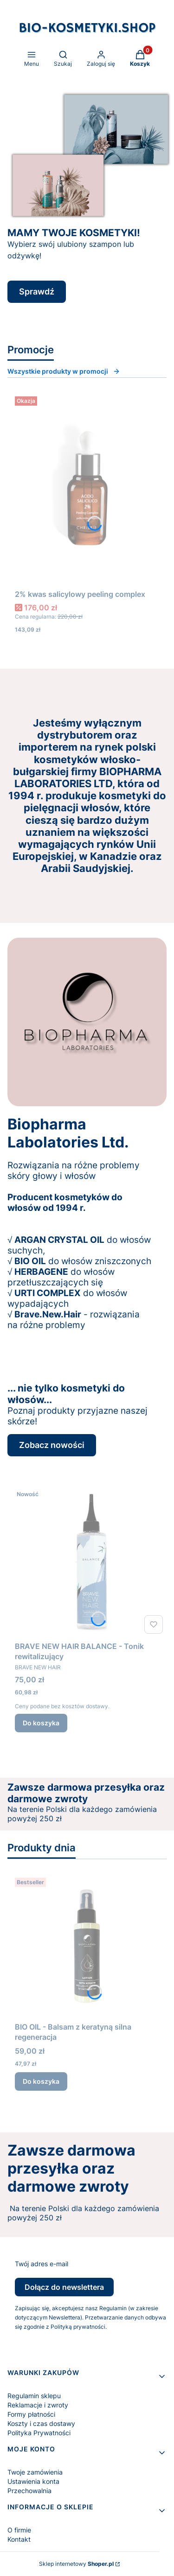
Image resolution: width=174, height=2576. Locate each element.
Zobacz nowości (51, 1445)
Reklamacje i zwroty (37, 2405)
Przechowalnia (29, 2491)
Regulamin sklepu (34, 2396)
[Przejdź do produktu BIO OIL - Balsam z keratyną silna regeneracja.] (87, 1946)
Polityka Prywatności (39, 2433)
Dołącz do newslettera (64, 2287)
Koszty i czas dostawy (41, 2423)
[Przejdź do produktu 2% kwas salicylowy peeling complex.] (87, 489)
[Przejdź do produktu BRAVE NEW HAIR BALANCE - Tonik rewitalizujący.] (91, 1561)
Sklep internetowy (76, 2563)
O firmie (19, 2530)
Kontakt (19, 2539)
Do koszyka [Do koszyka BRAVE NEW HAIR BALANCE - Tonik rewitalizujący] (41, 1723)
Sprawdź (36, 291)
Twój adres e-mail (41, 2264)
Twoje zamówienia (35, 2472)
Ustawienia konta (33, 2481)
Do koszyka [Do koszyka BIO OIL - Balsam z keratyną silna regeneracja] (41, 2081)
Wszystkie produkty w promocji (63, 371)
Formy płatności (31, 2414)
